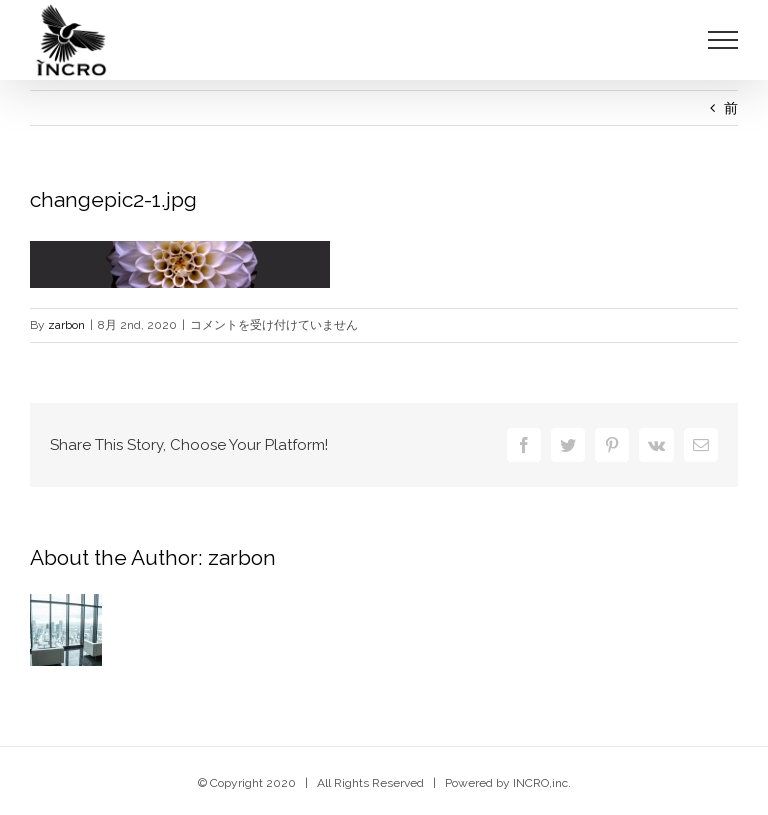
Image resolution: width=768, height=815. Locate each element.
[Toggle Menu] (723, 40)
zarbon (66, 325)
